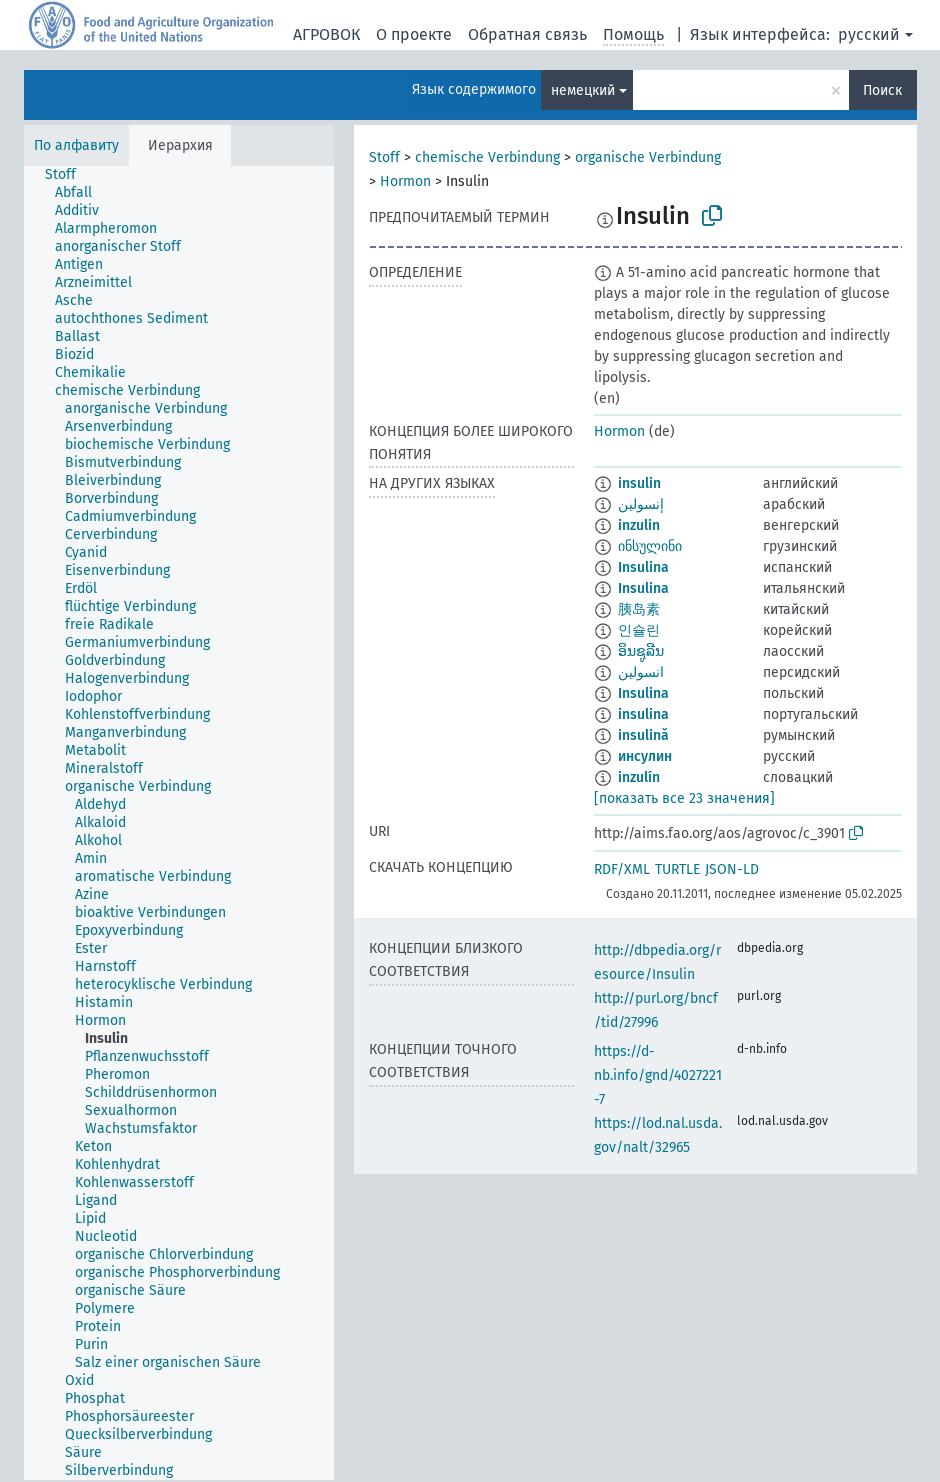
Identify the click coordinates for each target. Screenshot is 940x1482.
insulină (643, 735)
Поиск (882, 90)
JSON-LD (732, 869)
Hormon (405, 181)
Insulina (643, 567)
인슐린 (639, 630)
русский (869, 34)
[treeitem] (69, 175)
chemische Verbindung (487, 157)
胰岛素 (639, 609)
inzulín (639, 777)
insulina (643, 714)
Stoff (384, 157)
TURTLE (677, 869)
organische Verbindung (648, 157)
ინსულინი (650, 546)
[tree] (179, 823)
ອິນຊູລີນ (641, 651)
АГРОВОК (326, 34)
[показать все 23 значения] (684, 798)
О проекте (414, 34)
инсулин (645, 756)
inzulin (639, 525)
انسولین (641, 672)
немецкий (583, 90)
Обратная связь (527, 34)
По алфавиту (76, 145)
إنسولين (641, 504)
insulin (639, 483)
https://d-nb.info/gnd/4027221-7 (658, 1075)
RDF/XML (622, 869)
